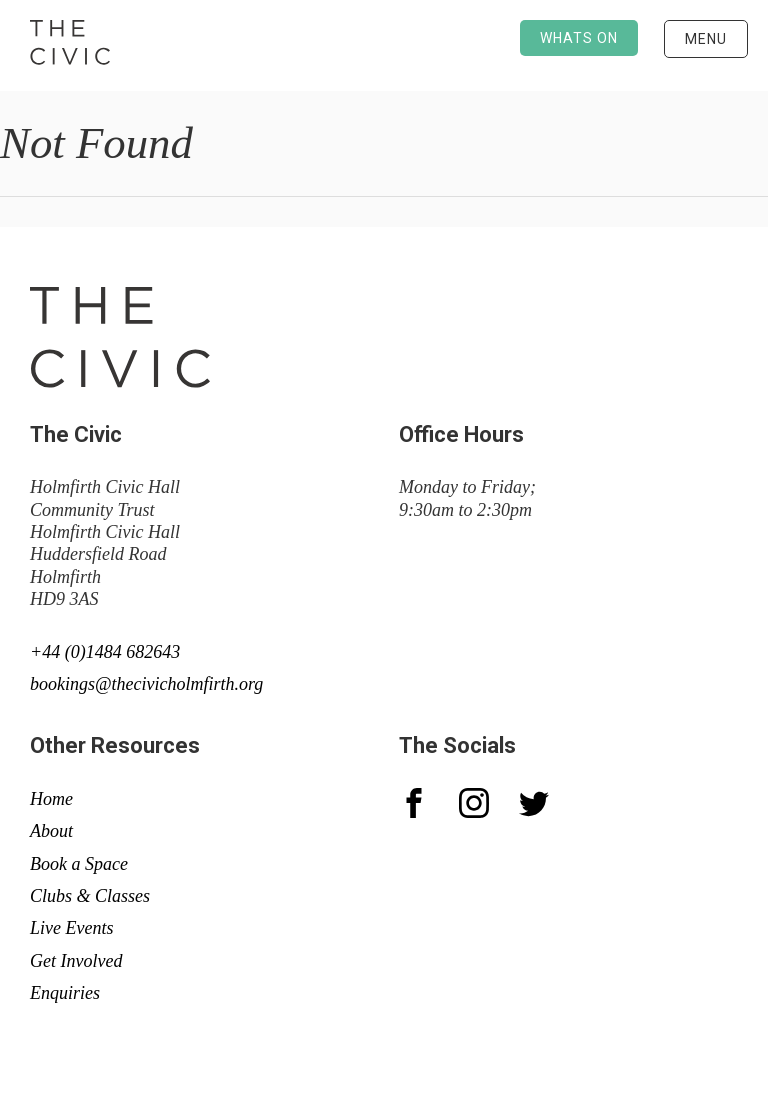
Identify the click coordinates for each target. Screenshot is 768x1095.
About (51, 831)
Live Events (71, 928)
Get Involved (76, 961)
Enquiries (65, 993)
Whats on (579, 38)
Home (51, 799)
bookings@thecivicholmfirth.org (146, 684)
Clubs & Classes (90, 896)
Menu (706, 39)
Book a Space (79, 864)
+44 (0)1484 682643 (105, 652)
